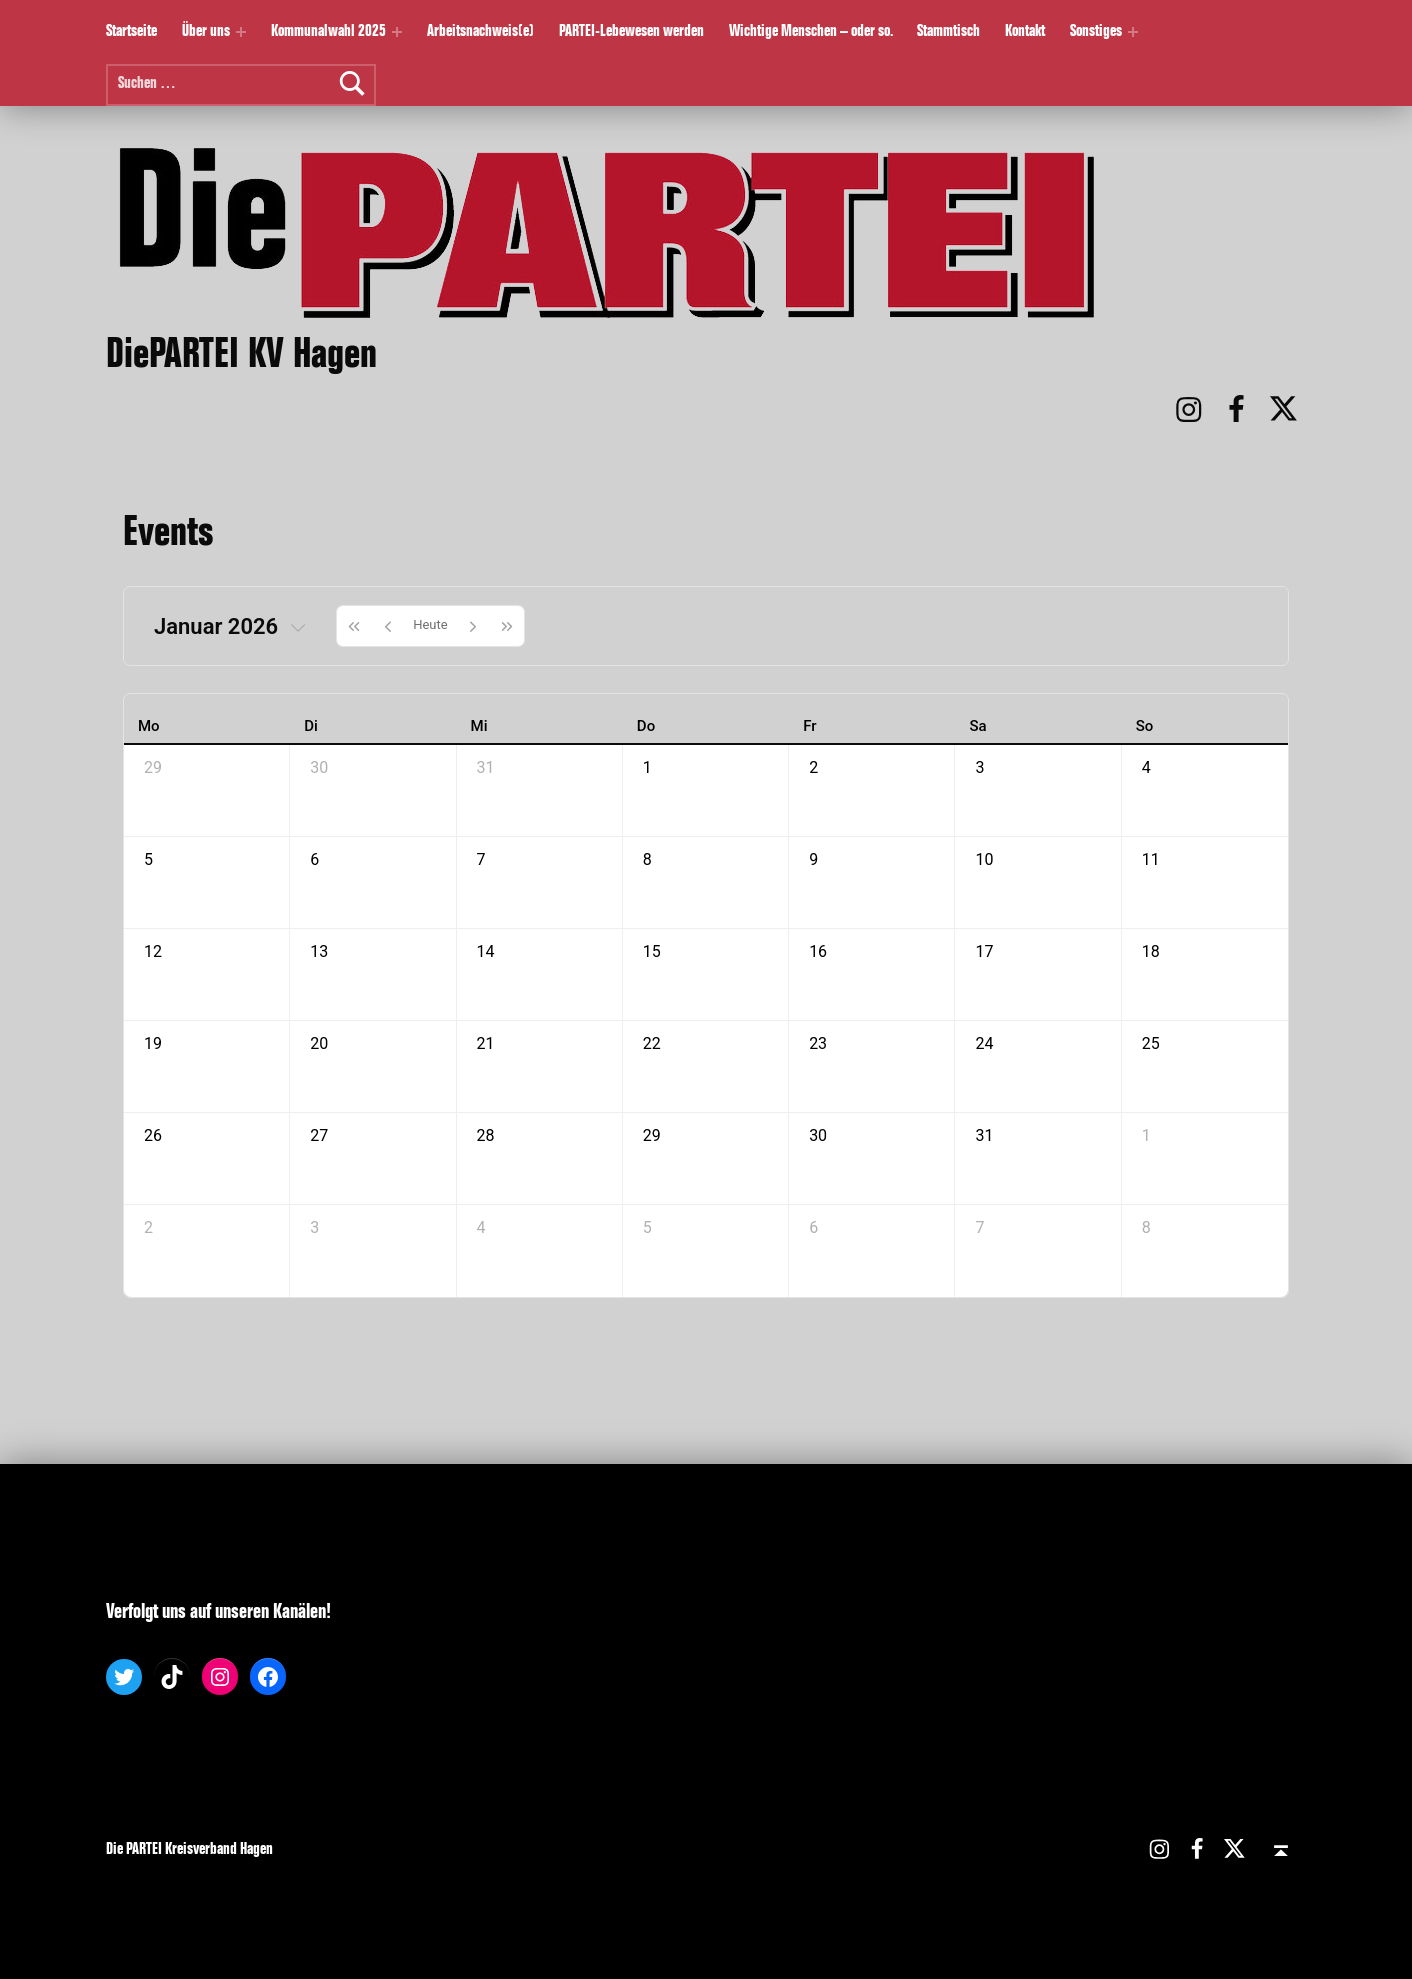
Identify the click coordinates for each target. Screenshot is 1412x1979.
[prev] (388, 626)
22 (652, 1043)
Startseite (131, 32)
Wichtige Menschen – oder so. (811, 32)
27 (319, 1135)
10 (984, 859)
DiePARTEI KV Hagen (241, 358)
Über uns (206, 32)
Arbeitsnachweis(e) (480, 32)
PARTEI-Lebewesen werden (631, 32)
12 (153, 951)
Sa (977, 726)
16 (818, 951)
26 (153, 1135)
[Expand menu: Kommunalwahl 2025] (397, 32)
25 (1151, 1043)
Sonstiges (1096, 32)
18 (1151, 951)
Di (311, 726)
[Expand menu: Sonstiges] (1133, 32)
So (1145, 726)
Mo (149, 726)
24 (984, 1043)
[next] (473, 626)
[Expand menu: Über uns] (241, 32)
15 (652, 951)
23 (818, 1043)
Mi (479, 726)
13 (319, 951)
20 (319, 1043)
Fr (809, 726)
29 (153, 767)
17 (984, 951)
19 (153, 1043)
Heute (430, 624)
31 (486, 767)
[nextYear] (507, 626)
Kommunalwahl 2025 (328, 32)
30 (319, 767)
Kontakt (1025, 32)
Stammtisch (948, 32)
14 (486, 951)
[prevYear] (353, 626)
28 (486, 1135)
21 (486, 1043)
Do (646, 726)
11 (1151, 859)
